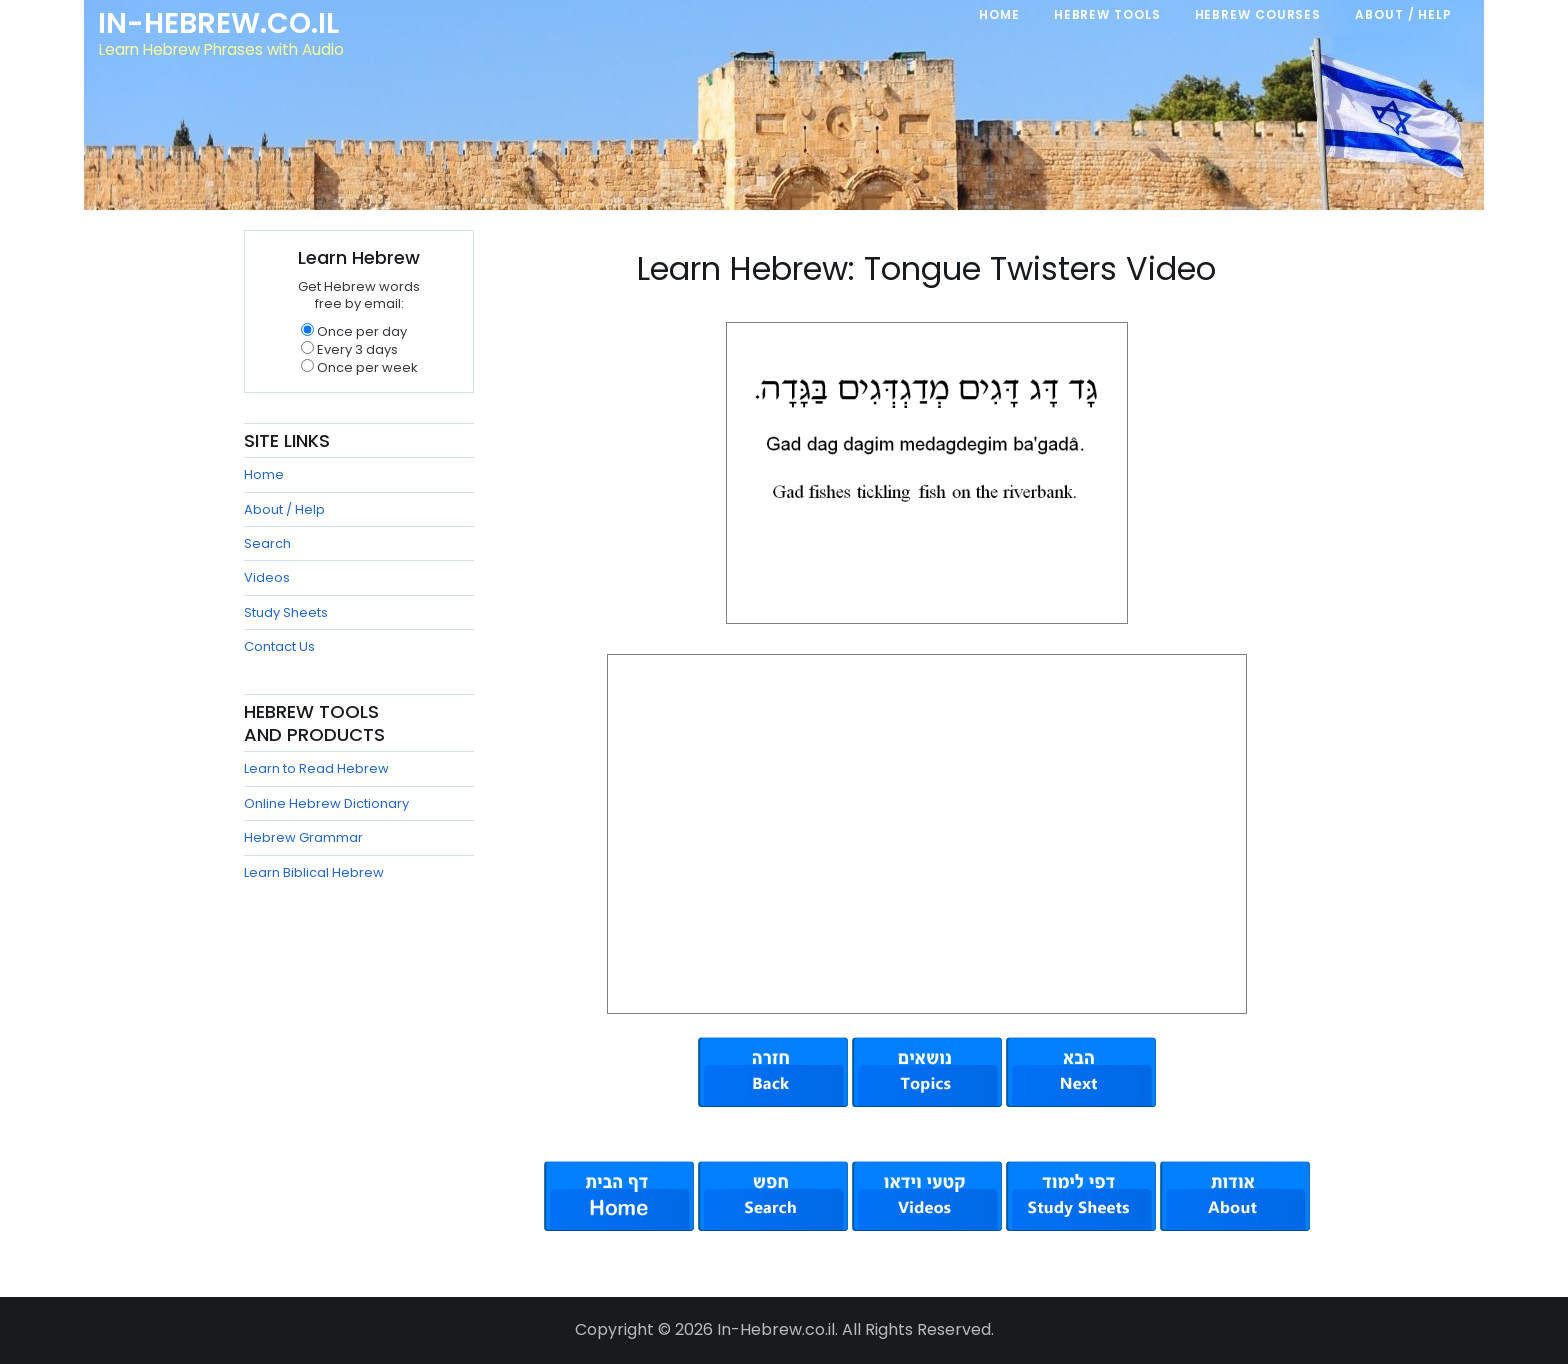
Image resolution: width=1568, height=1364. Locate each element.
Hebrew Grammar (303, 837)
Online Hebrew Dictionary (326, 803)
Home (264, 474)
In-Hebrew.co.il (219, 24)
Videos (267, 577)
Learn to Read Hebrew (316, 768)
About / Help (284, 509)
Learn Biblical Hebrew (314, 872)
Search (267, 543)
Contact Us (279, 646)
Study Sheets (286, 612)
